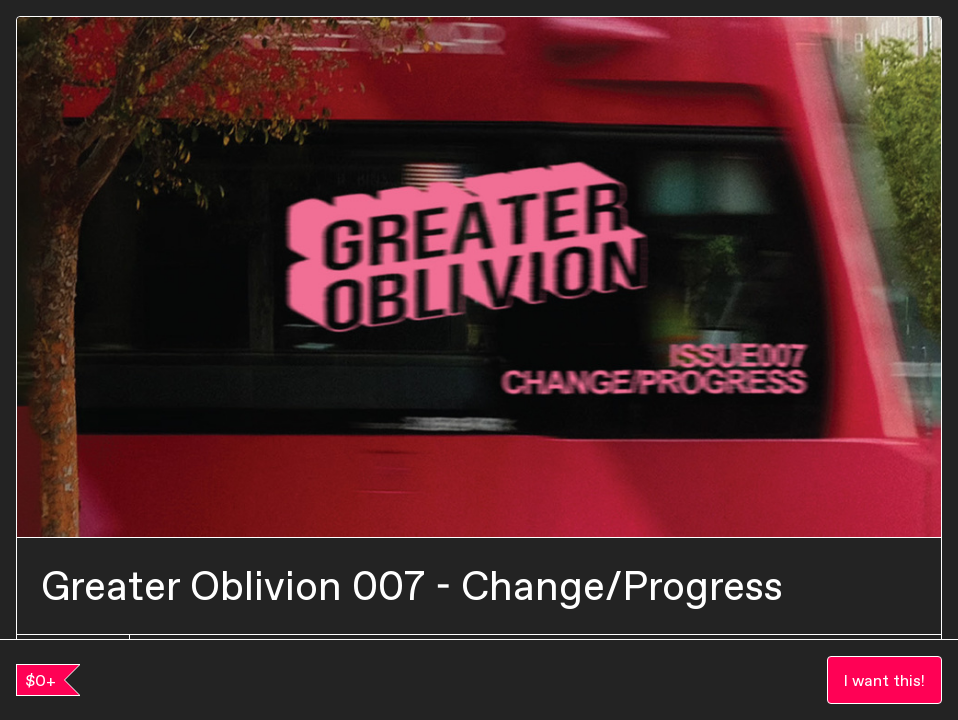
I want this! (884, 680)
